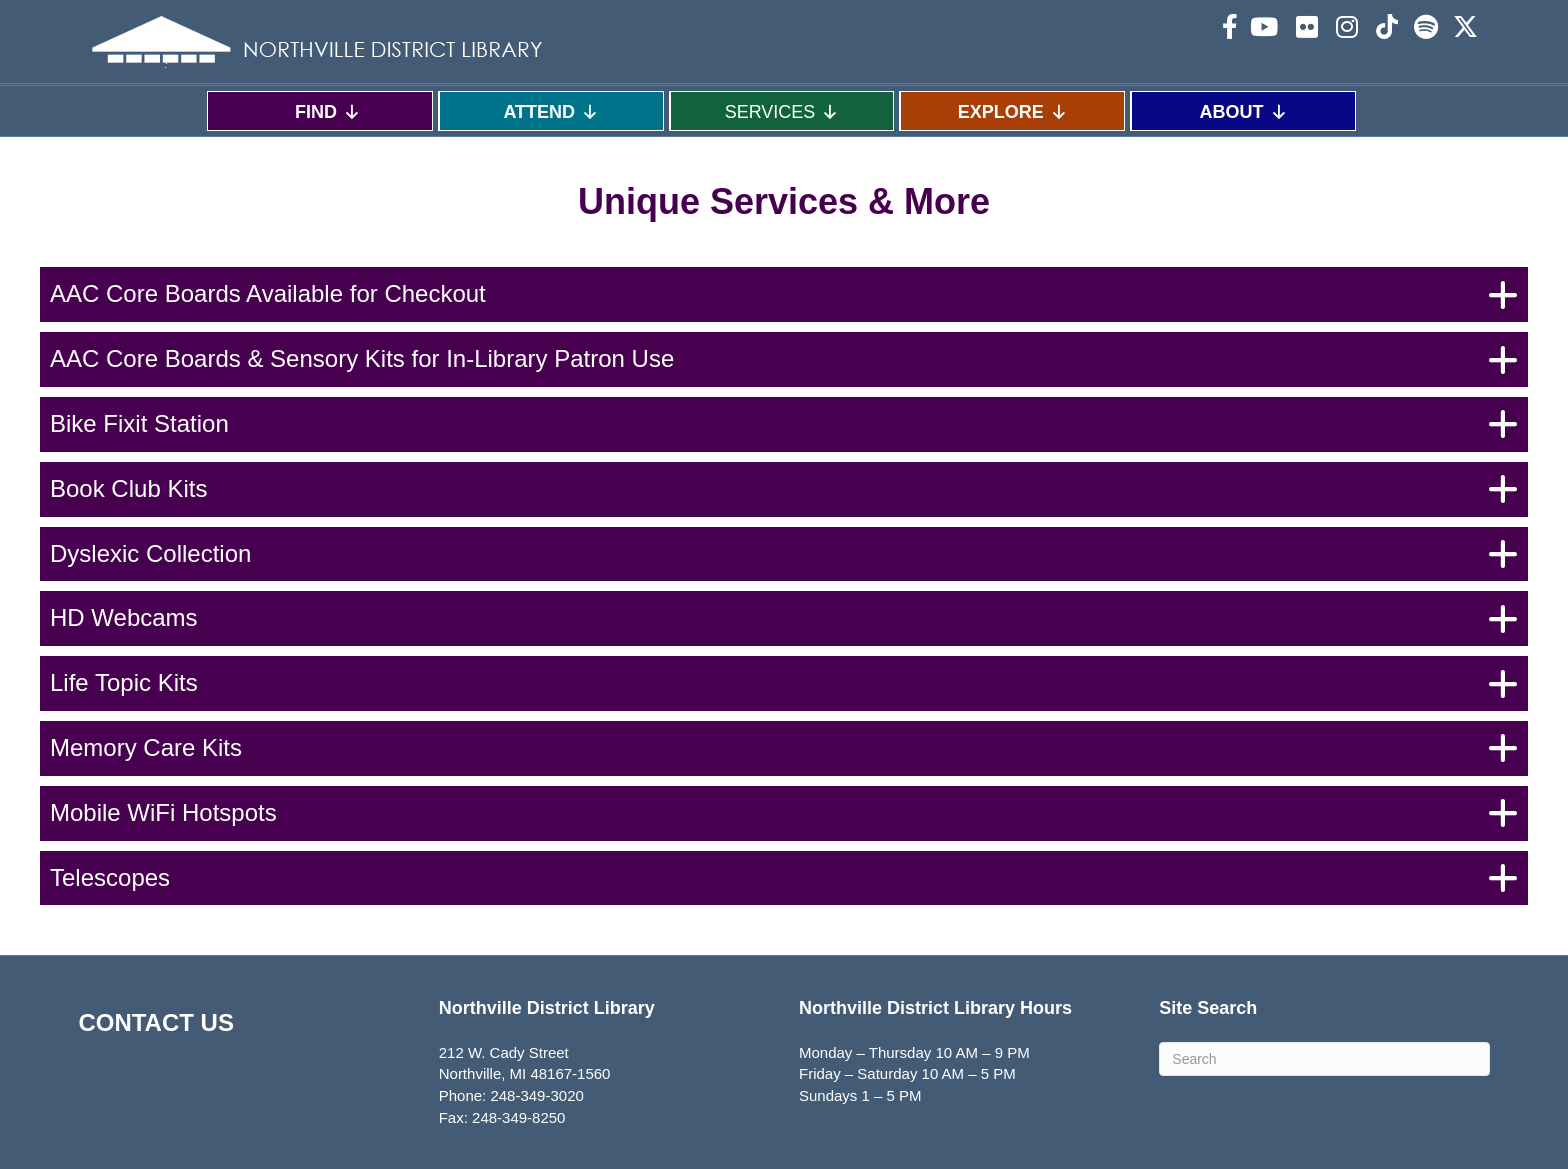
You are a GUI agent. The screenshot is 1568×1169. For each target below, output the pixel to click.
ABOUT (1244, 111)
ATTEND (551, 111)
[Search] (1324, 1059)
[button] (784, 294)
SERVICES (782, 111)
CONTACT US (156, 1022)
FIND (328, 111)
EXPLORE (1013, 111)
